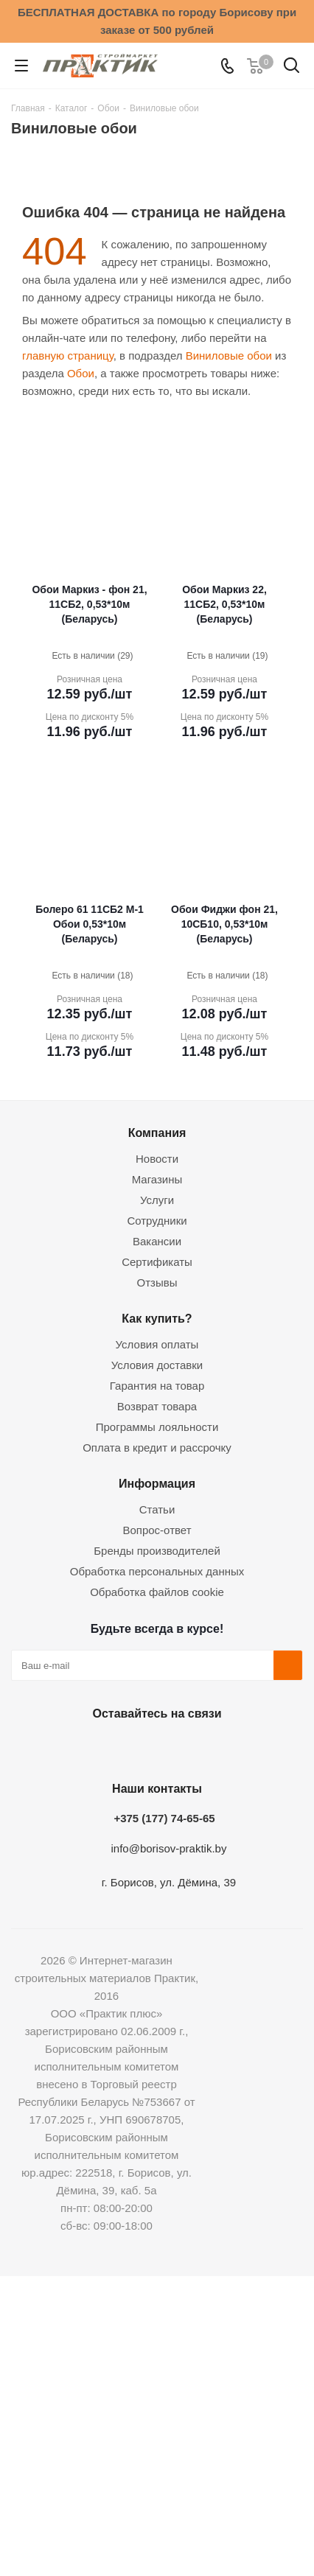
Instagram (153, 1748)
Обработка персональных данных (157, 1571)
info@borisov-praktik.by (169, 1848)
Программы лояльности (157, 1427)
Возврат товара (157, 1406)
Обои (80, 373)
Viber (227, 1748)
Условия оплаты (157, 1344)
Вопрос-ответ (156, 1530)
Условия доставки (157, 1365)
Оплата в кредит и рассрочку (157, 1447)
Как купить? (157, 1318)
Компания (157, 1132)
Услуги (157, 1200)
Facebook (116, 1748)
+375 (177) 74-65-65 (164, 1818)
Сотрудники (156, 1220)
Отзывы (157, 1282)
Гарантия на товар (157, 1385)
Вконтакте (79, 1748)
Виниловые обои (229, 355)
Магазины (157, 1179)
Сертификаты (157, 1262)
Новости (157, 1158)
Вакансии (157, 1241)
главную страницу (68, 355)
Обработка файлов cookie (157, 1592)
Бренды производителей (157, 1550)
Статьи (157, 1509)
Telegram (190, 1748)
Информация (157, 1483)
